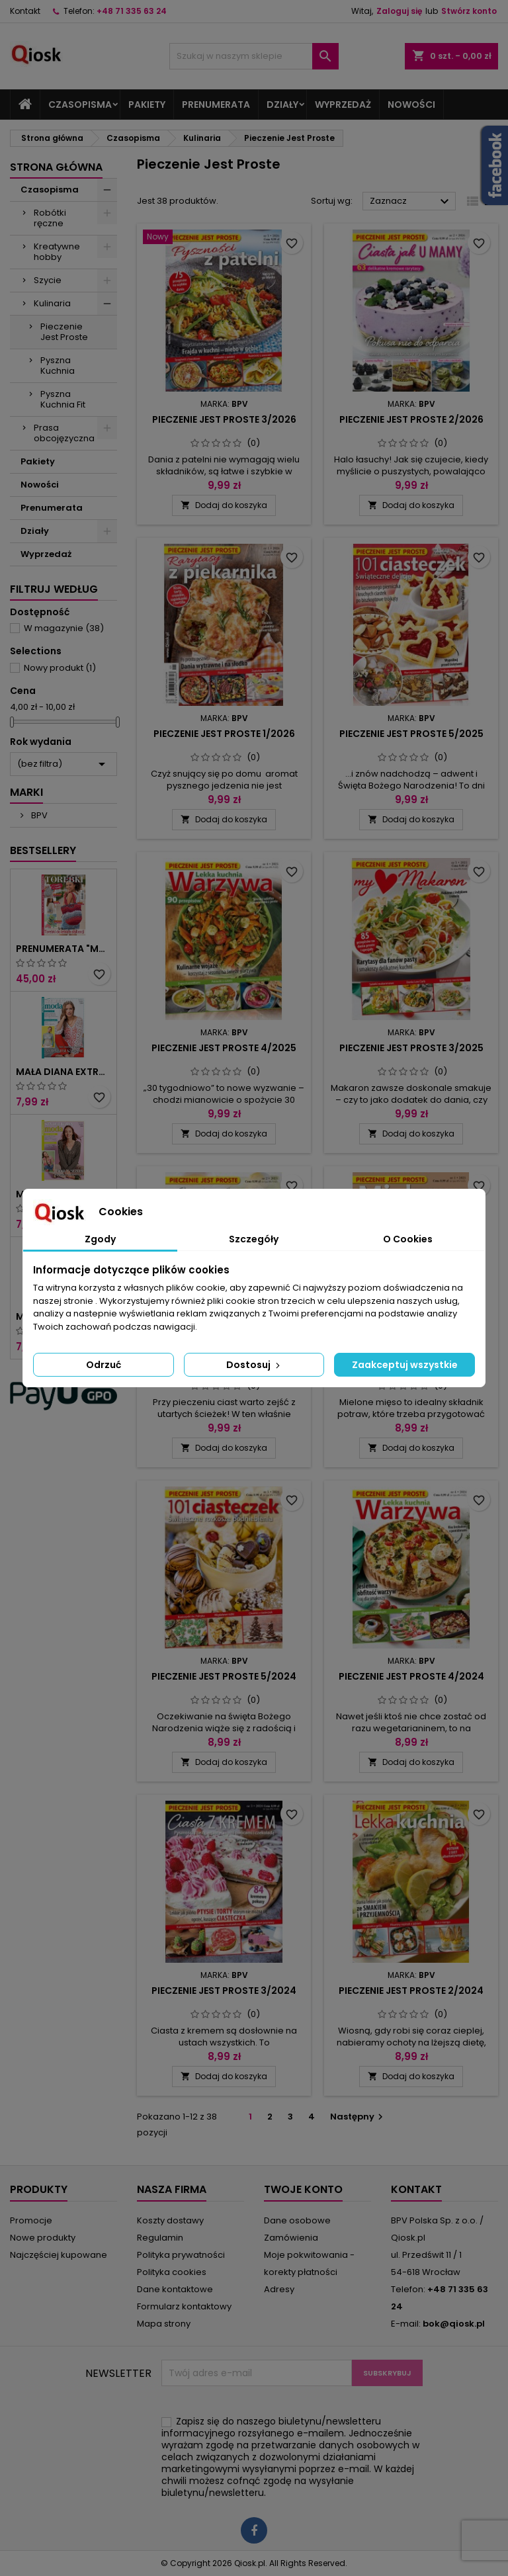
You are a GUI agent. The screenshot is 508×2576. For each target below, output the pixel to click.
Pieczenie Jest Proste (64, 331)
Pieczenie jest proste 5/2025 (411, 733)
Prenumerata (216, 104)
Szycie (48, 280)
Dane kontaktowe (175, 2289)
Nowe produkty (42, 2237)
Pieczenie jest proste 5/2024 (223, 1676)
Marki (26, 792)
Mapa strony (163, 2323)
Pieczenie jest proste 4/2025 (223, 1047)
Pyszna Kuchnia (57, 365)
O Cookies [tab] (408, 1239)
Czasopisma (80, 104)
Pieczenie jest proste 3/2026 (224, 419)
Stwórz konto (469, 11)
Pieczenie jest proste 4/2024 (411, 1676)
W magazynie (64, 628)
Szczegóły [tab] (253, 1239)
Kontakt (25, 11)
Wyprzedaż (343, 104)
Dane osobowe (297, 2220)
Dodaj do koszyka (224, 505)
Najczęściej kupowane (58, 2255)
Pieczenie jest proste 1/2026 (224, 733)
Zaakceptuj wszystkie (405, 1364)
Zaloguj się (399, 11)
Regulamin (160, 2237)
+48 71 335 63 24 (132, 11)
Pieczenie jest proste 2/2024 (411, 1990)
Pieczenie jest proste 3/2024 (223, 1990)
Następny (358, 2116)
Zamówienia (291, 2237)
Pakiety (146, 104)
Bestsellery (43, 850)
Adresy (279, 2289)
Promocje (31, 2220)
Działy (282, 104)
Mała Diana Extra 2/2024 (63, 1071)
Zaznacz (411, 202)
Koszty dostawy (170, 2220)
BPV (38, 815)
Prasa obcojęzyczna (64, 433)
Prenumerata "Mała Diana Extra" (63, 948)
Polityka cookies (171, 2272)
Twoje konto (303, 2189)
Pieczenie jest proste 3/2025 (411, 1047)
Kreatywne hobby (57, 251)
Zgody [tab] (100, 1239)
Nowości (411, 104)
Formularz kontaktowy (184, 2306)
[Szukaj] (254, 56)
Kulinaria (52, 303)
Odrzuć (103, 1364)
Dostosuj (254, 1364)
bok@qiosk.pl (454, 2323)
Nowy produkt (60, 668)
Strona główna (56, 167)
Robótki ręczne (50, 218)
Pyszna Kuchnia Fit (62, 399)
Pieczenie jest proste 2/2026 (411, 419)
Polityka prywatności (181, 2255)
